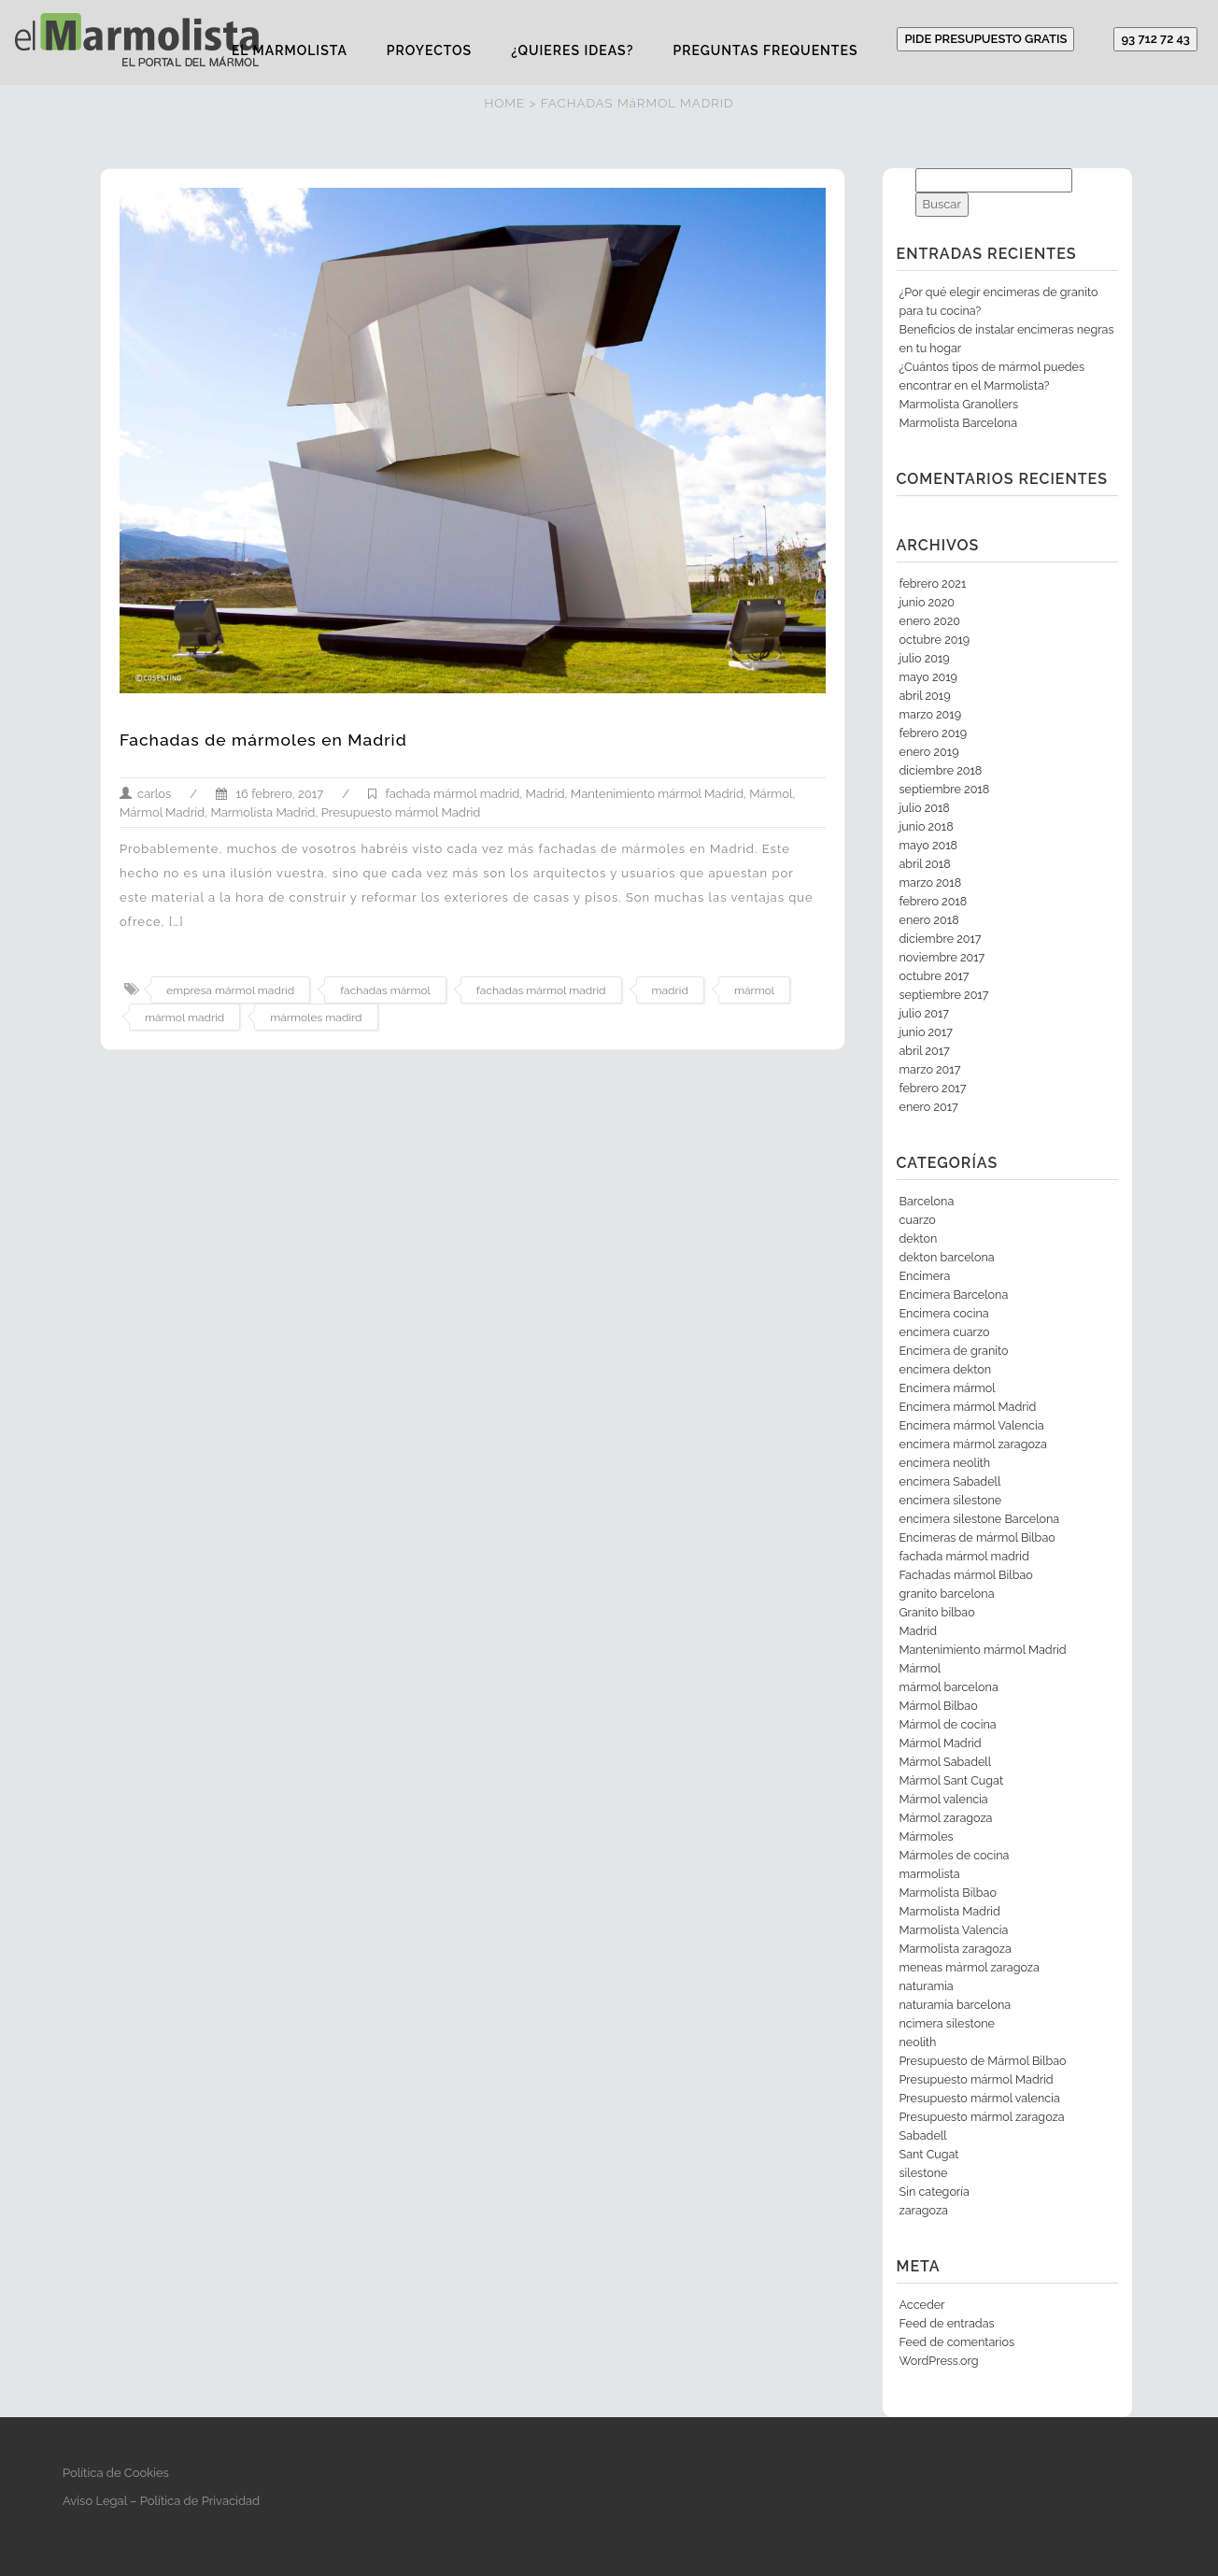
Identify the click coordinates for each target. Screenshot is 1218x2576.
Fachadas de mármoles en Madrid (263, 740)
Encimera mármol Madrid (968, 1407)
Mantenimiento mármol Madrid (657, 794)
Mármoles (926, 1836)
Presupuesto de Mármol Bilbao (983, 2061)
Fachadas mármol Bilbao (966, 1575)
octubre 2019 (934, 640)
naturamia (926, 1986)
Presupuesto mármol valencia (979, 2098)
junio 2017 (926, 1032)
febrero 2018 (933, 901)
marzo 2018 (930, 882)
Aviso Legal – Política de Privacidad (161, 2501)
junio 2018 (926, 826)
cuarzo (917, 1220)
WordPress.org (939, 2361)
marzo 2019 (930, 714)
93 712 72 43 (1155, 39)
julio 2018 (924, 808)
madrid (670, 990)
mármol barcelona (948, 1687)
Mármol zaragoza (946, 1818)
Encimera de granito (954, 1351)
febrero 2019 (933, 733)
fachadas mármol (385, 990)
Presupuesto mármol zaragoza (982, 2117)
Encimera (925, 1276)
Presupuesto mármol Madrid (401, 812)
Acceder (922, 2305)
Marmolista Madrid (262, 812)
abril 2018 (925, 864)
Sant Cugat (929, 2154)
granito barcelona (947, 1594)
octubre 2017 (934, 976)
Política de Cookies (116, 2473)
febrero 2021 (933, 583)
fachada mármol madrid (452, 794)
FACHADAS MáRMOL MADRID (637, 102)
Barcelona (927, 1201)
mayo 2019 (928, 677)
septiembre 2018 (944, 789)
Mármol (770, 794)
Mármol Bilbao (938, 1706)
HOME (504, 102)
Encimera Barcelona (954, 1295)
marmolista (929, 1874)
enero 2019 (929, 752)
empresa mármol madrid (230, 990)
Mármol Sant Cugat (951, 1780)
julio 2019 (924, 658)
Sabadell (923, 2135)
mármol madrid (184, 1017)
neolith (918, 2042)
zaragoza (923, 2210)
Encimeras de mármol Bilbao (977, 1537)
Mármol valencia (943, 1799)
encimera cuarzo (944, 1332)
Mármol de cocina (948, 1724)
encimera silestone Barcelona (979, 1519)
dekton (918, 1238)
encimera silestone (950, 1500)
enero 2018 (929, 920)
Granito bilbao (937, 1612)
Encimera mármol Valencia (971, 1425)
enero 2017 (928, 1107)
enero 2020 (930, 621)
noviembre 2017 (942, 957)
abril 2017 (924, 1051)
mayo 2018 (928, 845)
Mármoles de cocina (954, 1855)
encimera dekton (945, 1369)
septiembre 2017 (944, 995)
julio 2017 (924, 1013)
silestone (923, 2173)
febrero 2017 (933, 1088)
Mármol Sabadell (945, 1762)
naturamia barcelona (955, 2005)
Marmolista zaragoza (955, 1949)
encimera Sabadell (950, 1481)
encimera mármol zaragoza (973, 1444)
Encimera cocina (944, 1313)
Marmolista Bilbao (948, 1893)
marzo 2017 (930, 1069)
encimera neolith (945, 1463)
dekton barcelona (947, 1257)
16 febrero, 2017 (269, 794)
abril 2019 (925, 696)
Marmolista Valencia (954, 1930)
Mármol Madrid (162, 812)
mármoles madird (315, 1017)
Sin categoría (934, 2192)
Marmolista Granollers (959, 404)
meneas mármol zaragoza (969, 1967)
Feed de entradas (947, 2323)
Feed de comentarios (957, 2342)
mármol (754, 990)
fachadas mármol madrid (541, 990)
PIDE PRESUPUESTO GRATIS (985, 39)
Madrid (545, 794)
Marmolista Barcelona (958, 423)
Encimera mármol (947, 1388)
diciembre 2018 (941, 770)
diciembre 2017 (940, 939)
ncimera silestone (947, 2023)
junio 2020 (927, 602)
